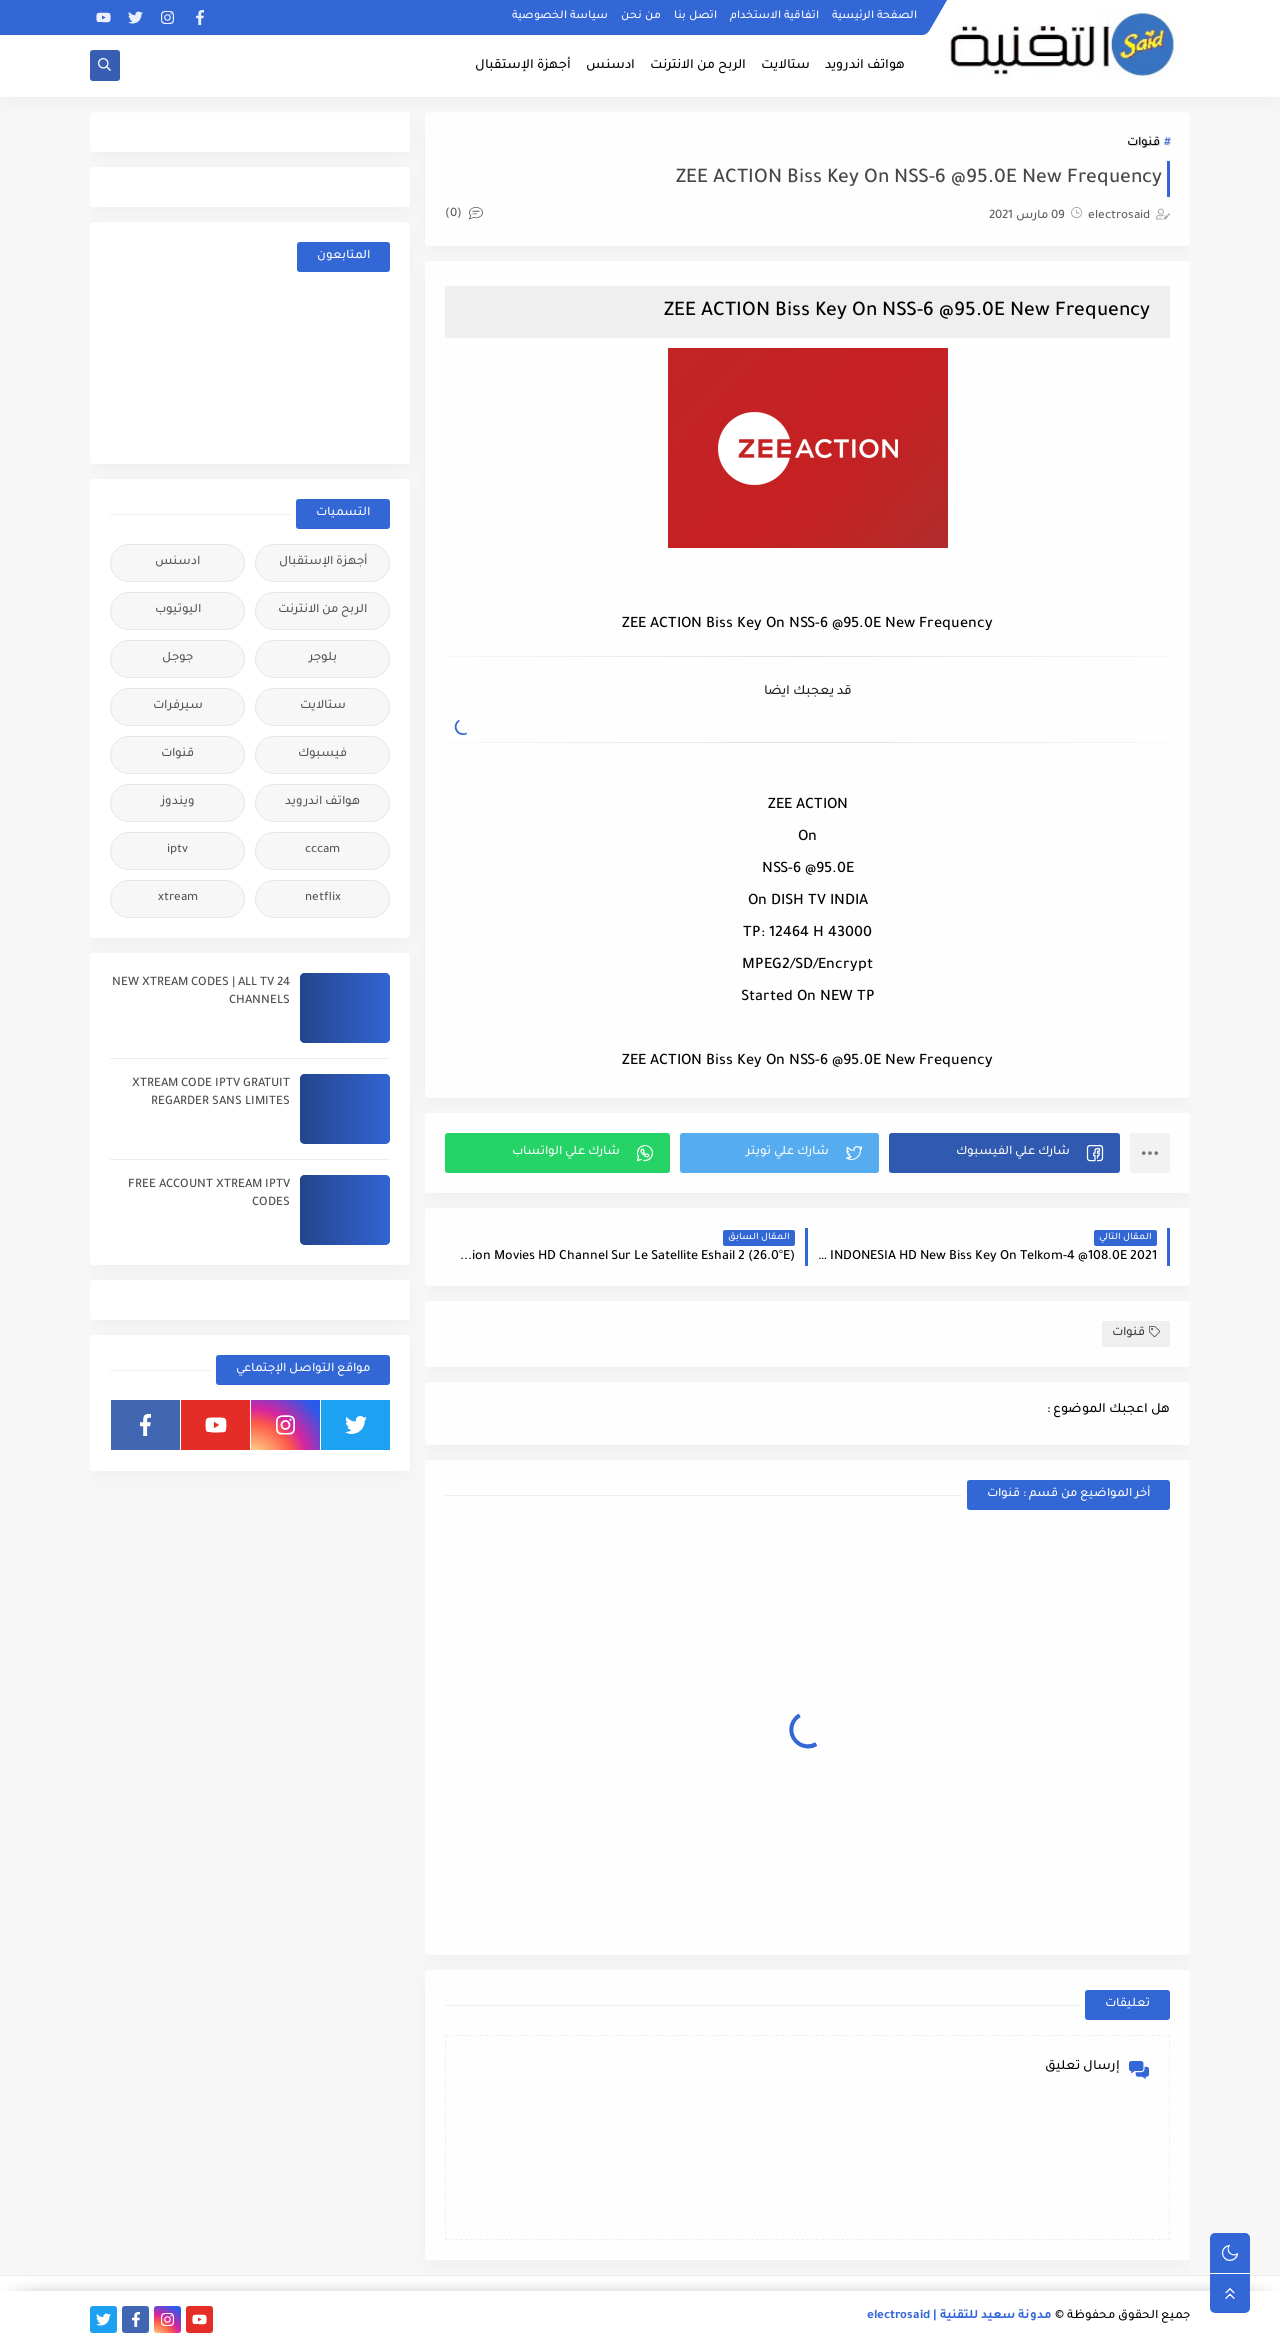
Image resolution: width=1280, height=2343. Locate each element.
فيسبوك (322, 754)
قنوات (1143, 143)
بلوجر (323, 658)
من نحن (641, 16)
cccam (322, 850)
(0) (464, 214)
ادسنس (610, 66)
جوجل (177, 658)
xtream (178, 898)
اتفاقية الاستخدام (774, 16)
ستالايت (785, 66)
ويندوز (178, 802)
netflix (323, 898)
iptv (177, 850)
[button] (1004, 1153)
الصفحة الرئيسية (874, 16)
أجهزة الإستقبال (523, 66)
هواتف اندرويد (865, 66)
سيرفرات (178, 706)
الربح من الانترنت (698, 66)
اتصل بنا (695, 16)
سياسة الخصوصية (560, 16)
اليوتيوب (178, 610)
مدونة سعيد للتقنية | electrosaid (959, 2316)
